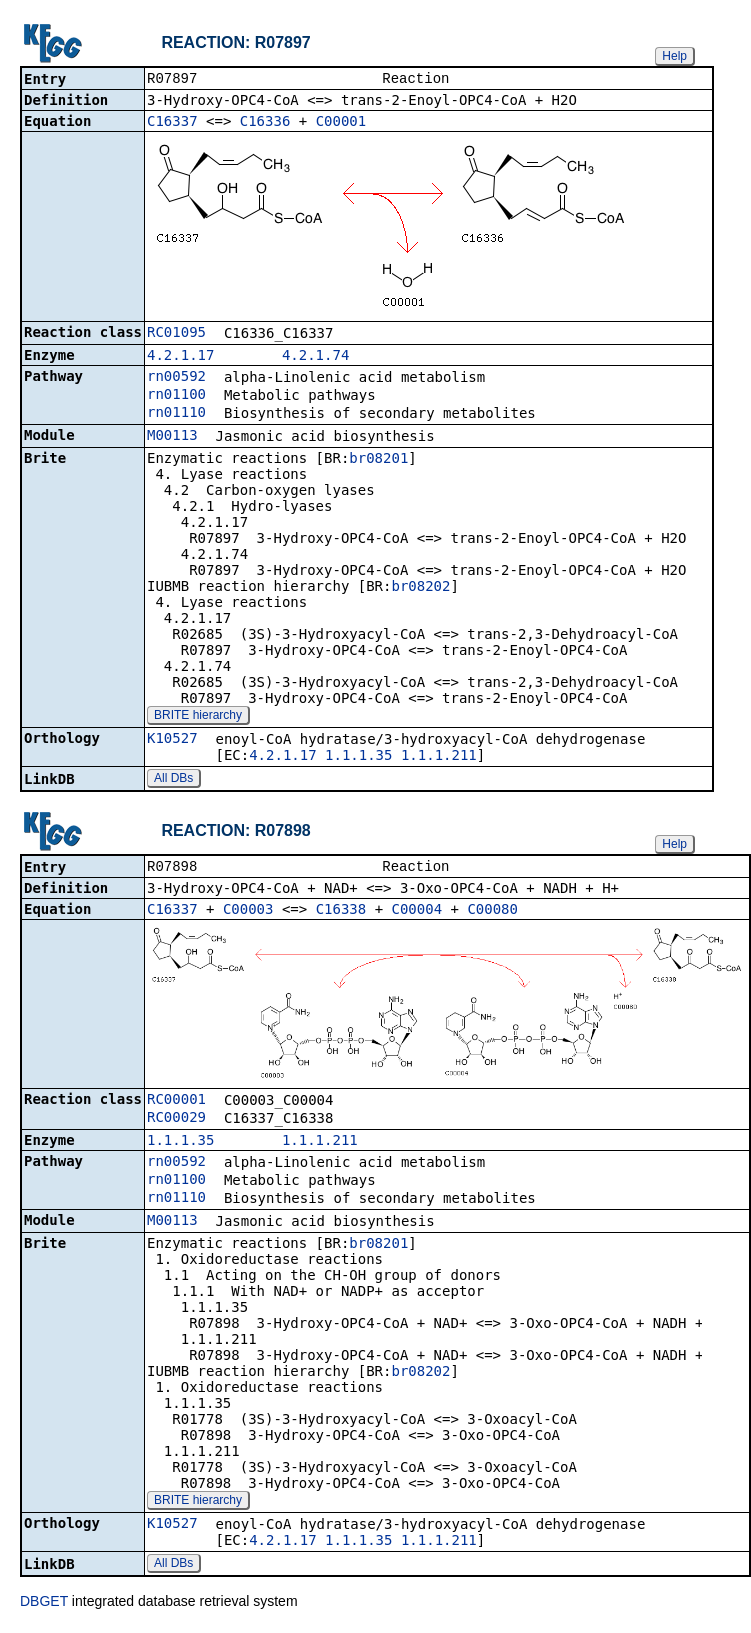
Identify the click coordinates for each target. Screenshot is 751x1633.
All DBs (173, 780)
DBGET (44, 1605)
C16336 (265, 123)
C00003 (248, 913)
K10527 (172, 740)
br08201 (378, 460)
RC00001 (176, 1103)
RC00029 (176, 1121)
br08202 (420, 588)
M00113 (172, 437)
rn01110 (176, 414)
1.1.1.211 (439, 757)
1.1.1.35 (358, 757)
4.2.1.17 (180, 357)
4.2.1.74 (315, 357)
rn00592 (176, 378)
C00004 (417, 913)
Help (674, 56)
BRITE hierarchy (198, 717)
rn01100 (176, 396)
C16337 (172, 123)
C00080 (492, 913)
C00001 (341, 123)
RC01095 (176, 334)
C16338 (341, 913)
